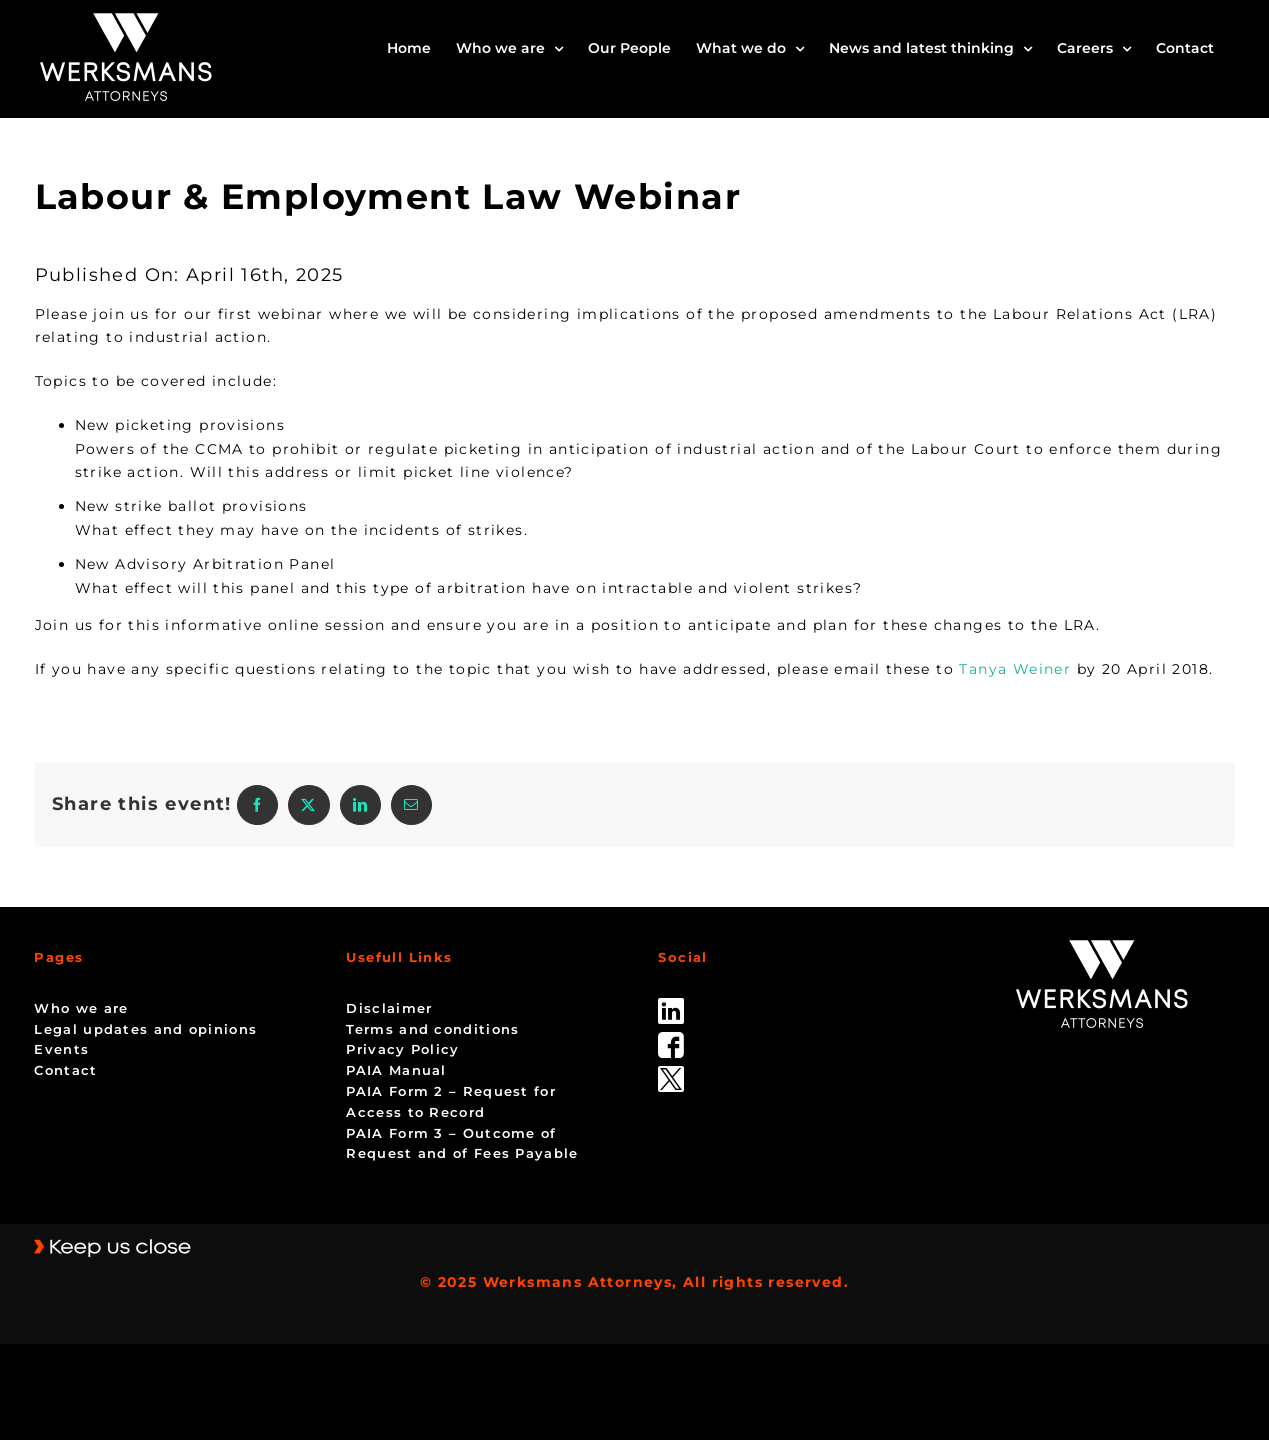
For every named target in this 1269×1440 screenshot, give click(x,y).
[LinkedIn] (360, 805)
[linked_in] (671, 1005)
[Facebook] (257, 805)
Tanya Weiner (1015, 669)
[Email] (411, 805)
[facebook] (671, 1039)
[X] (308, 805)
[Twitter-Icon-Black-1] (671, 1073)
